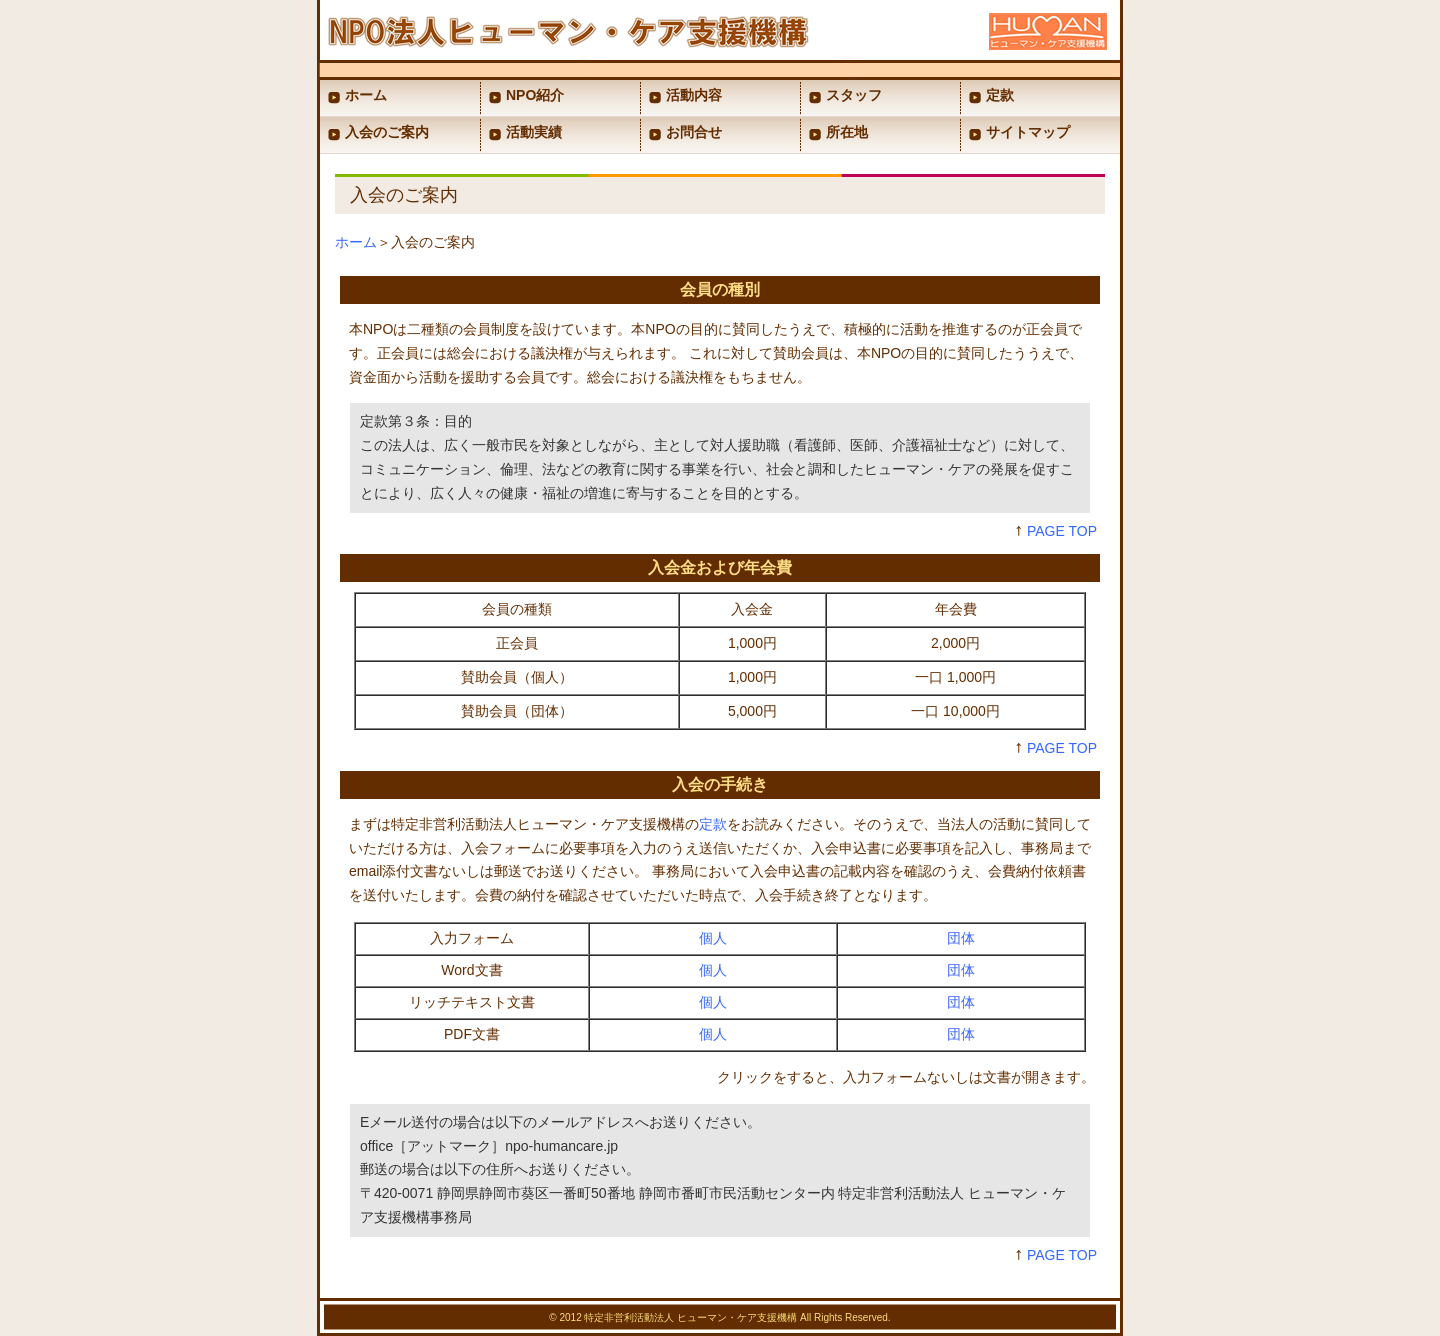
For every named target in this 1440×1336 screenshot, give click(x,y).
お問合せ (694, 132)
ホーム (366, 95)
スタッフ (854, 95)
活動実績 (534, 132)
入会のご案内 (387, 132)
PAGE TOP (1062, 531)
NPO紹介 (535, 95)
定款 (1000, 95)
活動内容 (694, 95)
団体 (961, 938)
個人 (713, 938)
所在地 (847, 132)
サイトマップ (1028, 132)
